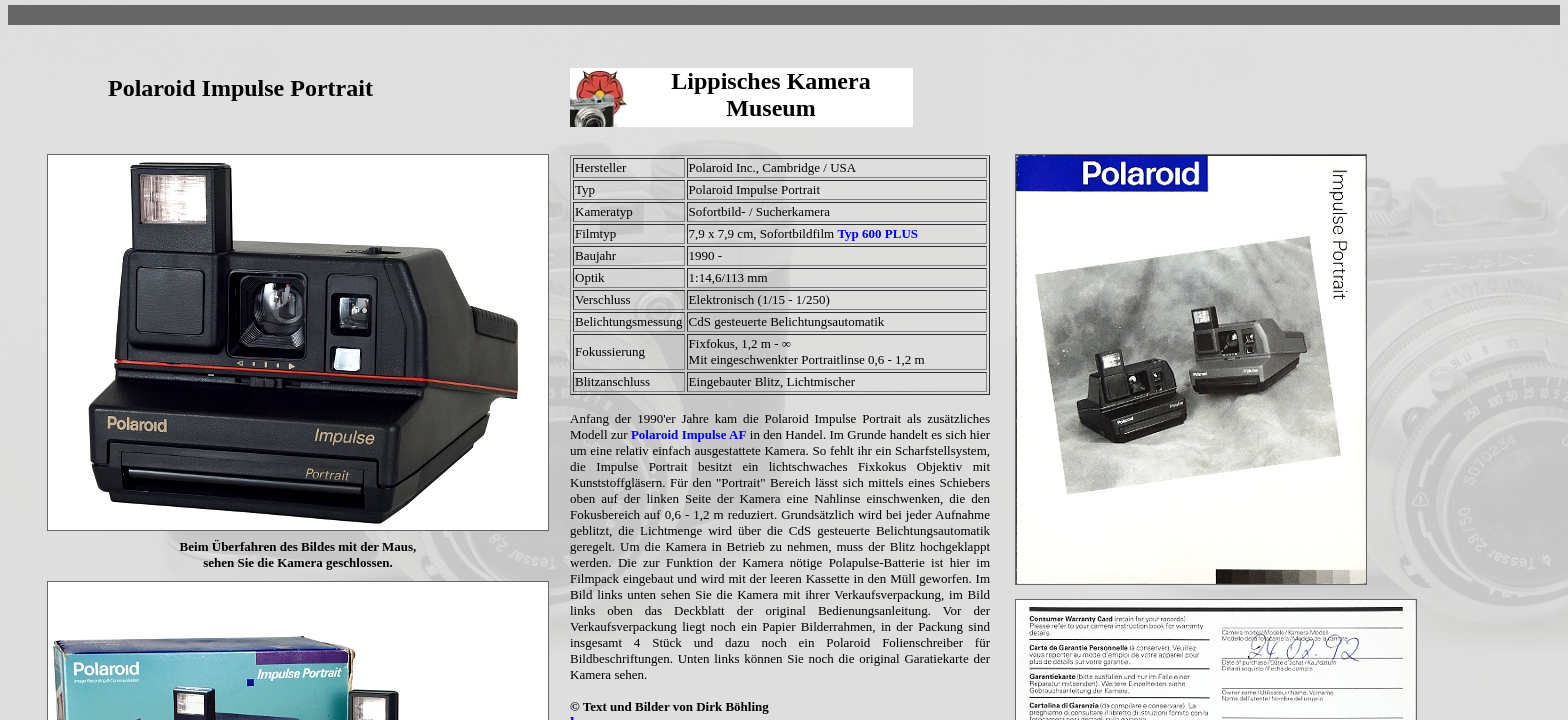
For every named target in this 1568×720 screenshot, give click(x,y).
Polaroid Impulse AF (689, 434)
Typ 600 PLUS (877, 233)
